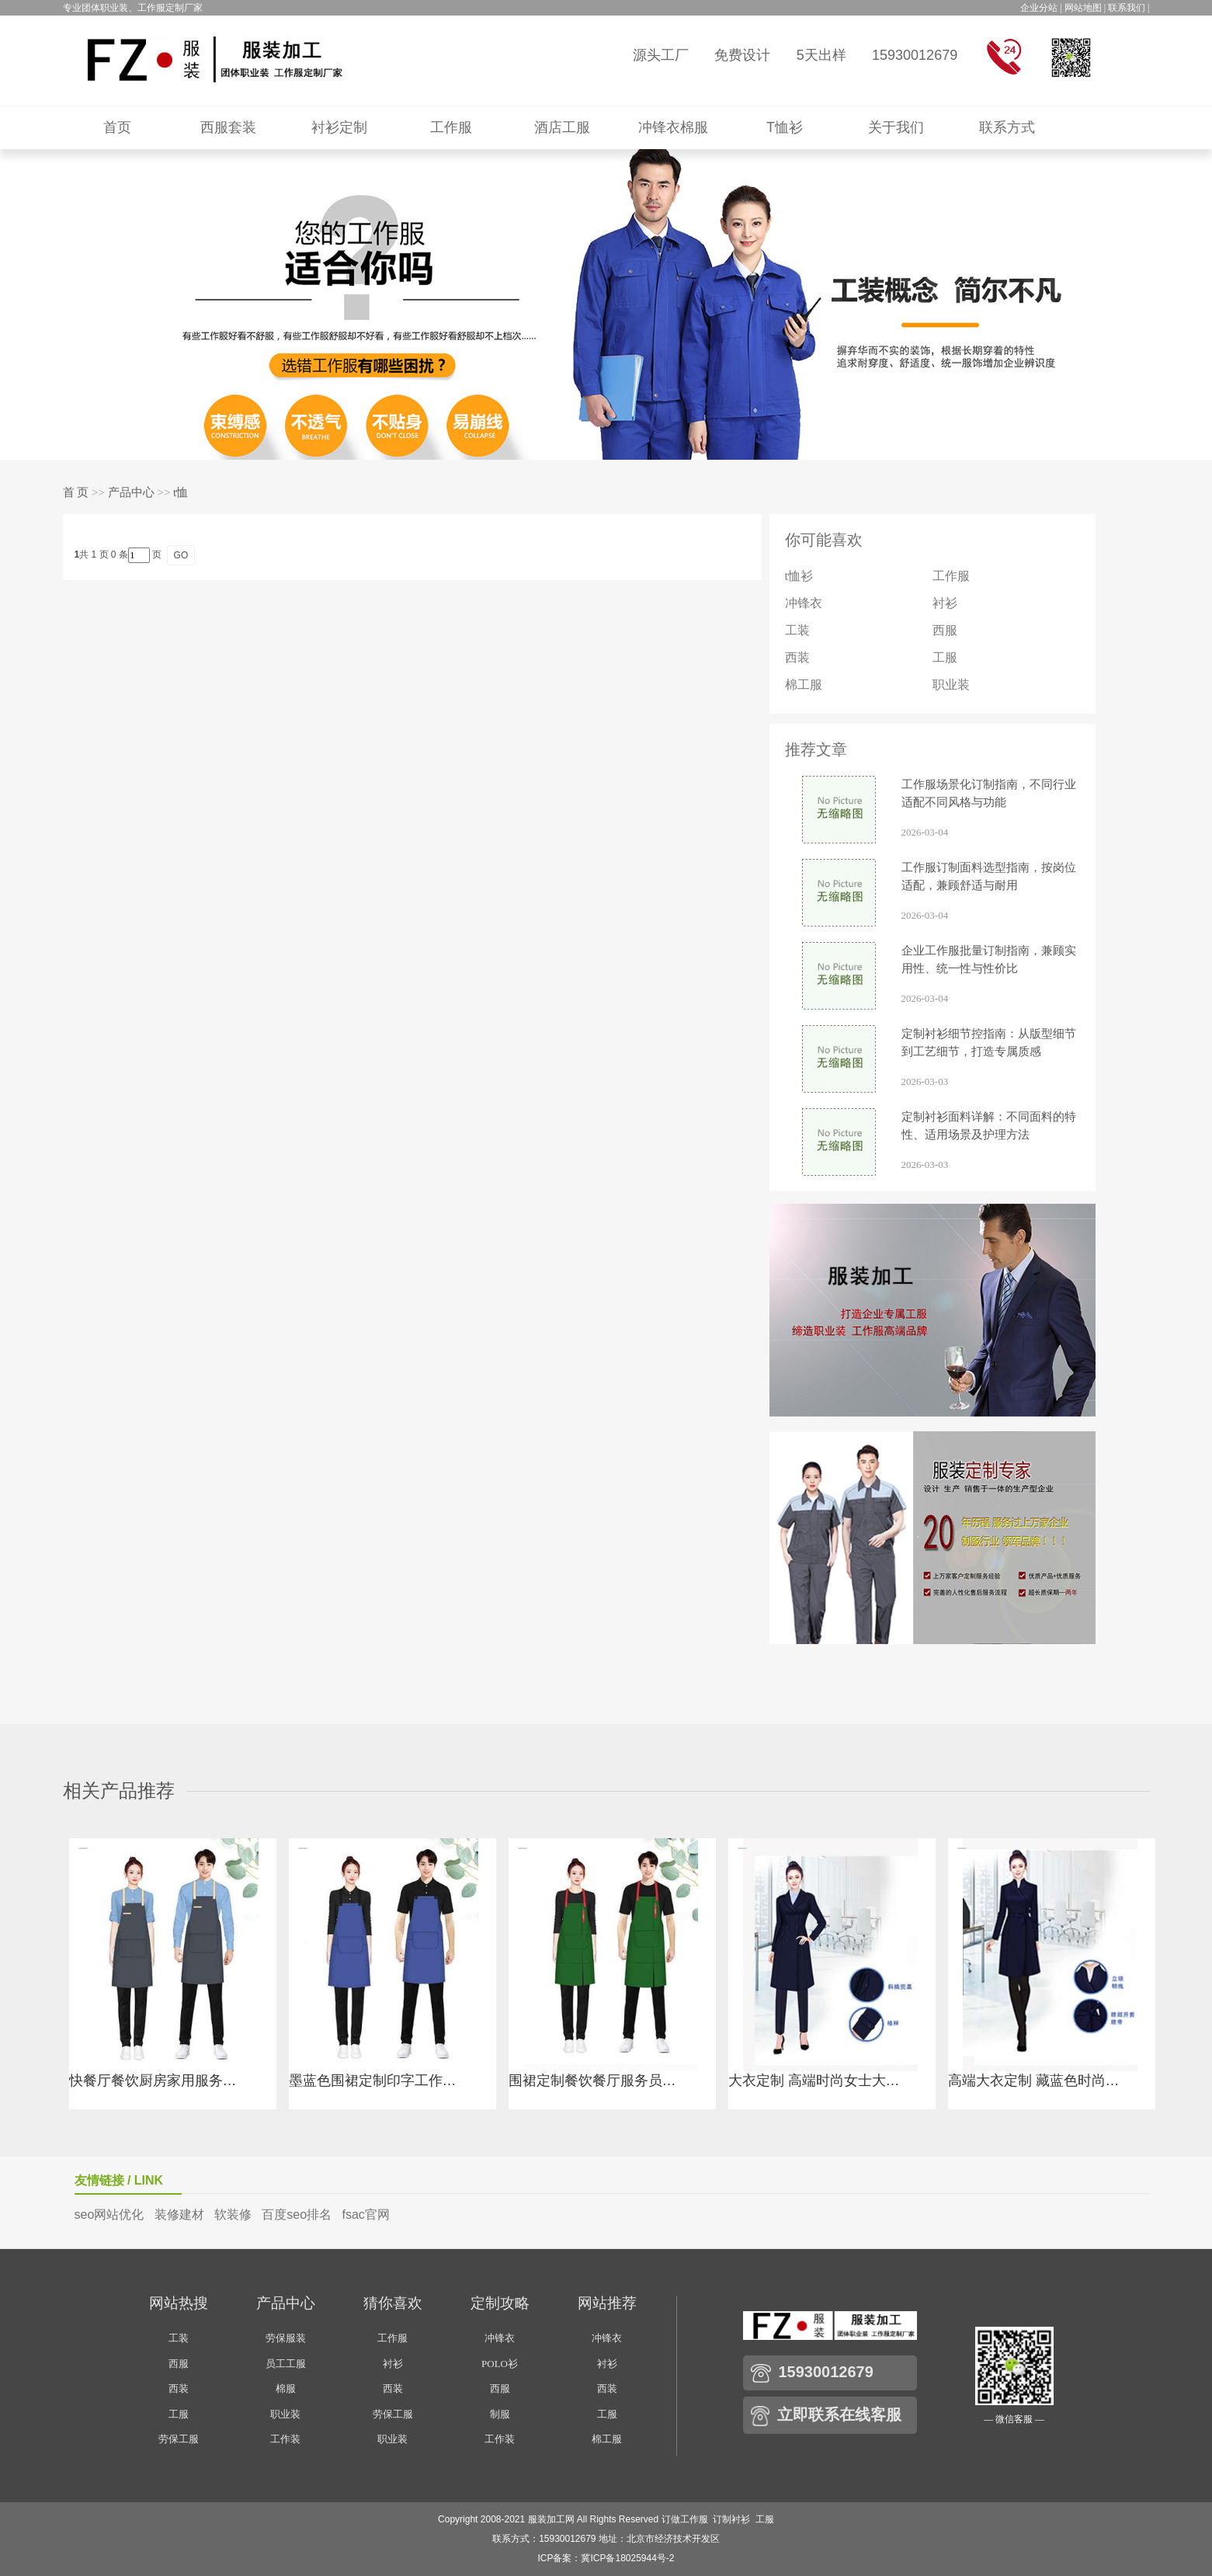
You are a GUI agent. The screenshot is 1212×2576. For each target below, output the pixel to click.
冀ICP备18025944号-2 (627, 2558)
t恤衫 (799, 575)
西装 (797, 657)
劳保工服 (178, 2439)
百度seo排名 (297, 2214)
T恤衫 (784, 127)
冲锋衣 (803, 603)
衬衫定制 (339, 127)
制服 (500, 2414)
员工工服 (286, 2363)
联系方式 (1007, 127)
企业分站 (1038, 7)
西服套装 (228, 127)
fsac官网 (365, 2214)
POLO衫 (499, 2363)
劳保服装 (286, 2338)
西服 (944, 630)
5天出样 (821, 55)
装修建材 (179, 2214)
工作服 (451, 127)
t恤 (180, 492)
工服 (944, 657)
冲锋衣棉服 (673, 127)
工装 (797, 630)
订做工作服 (685, 2519)
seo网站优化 (109, 2214)
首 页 (76, 492)
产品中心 (131, 492)
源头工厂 (661, 55)
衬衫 (944, 603)
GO (181, 555)
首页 (117, 127)
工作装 (285, 2439)
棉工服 (803, 684)
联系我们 (1126, 7)
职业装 (951, 684)
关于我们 (896, 127)
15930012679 (914, 55)
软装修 (233, 2214)
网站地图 (1083, 7)
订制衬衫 (731, 2519)
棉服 (286, 2388)
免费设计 (742, 55)
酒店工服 (562, 127)
